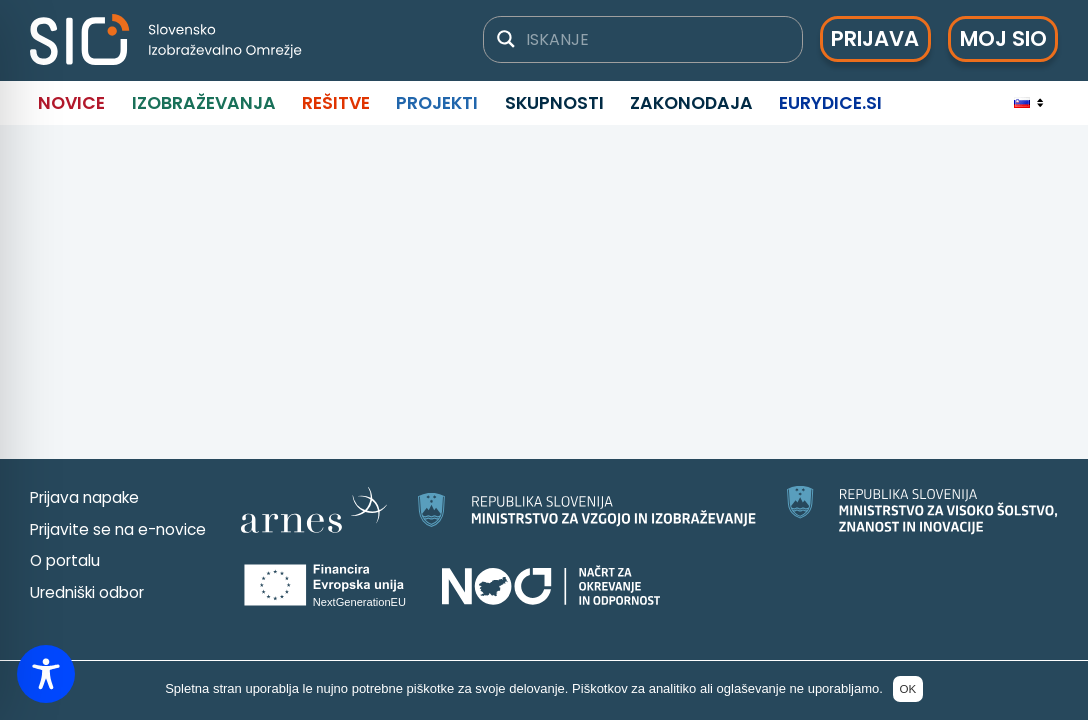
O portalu (65, 560)
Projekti (437, 103)
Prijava (875, 38)
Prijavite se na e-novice (118, 529)
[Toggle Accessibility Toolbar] (46, 674)
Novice (71, 103)
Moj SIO (1003, 38)
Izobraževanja (204, 103)
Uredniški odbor (87, 592)
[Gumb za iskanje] (506, 39)
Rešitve (336, 103)
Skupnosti (554, 103)
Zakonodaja (691, 103)
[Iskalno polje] (655, 39)
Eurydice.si (830, 103)
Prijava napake (84, 497)
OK (907, 689)
